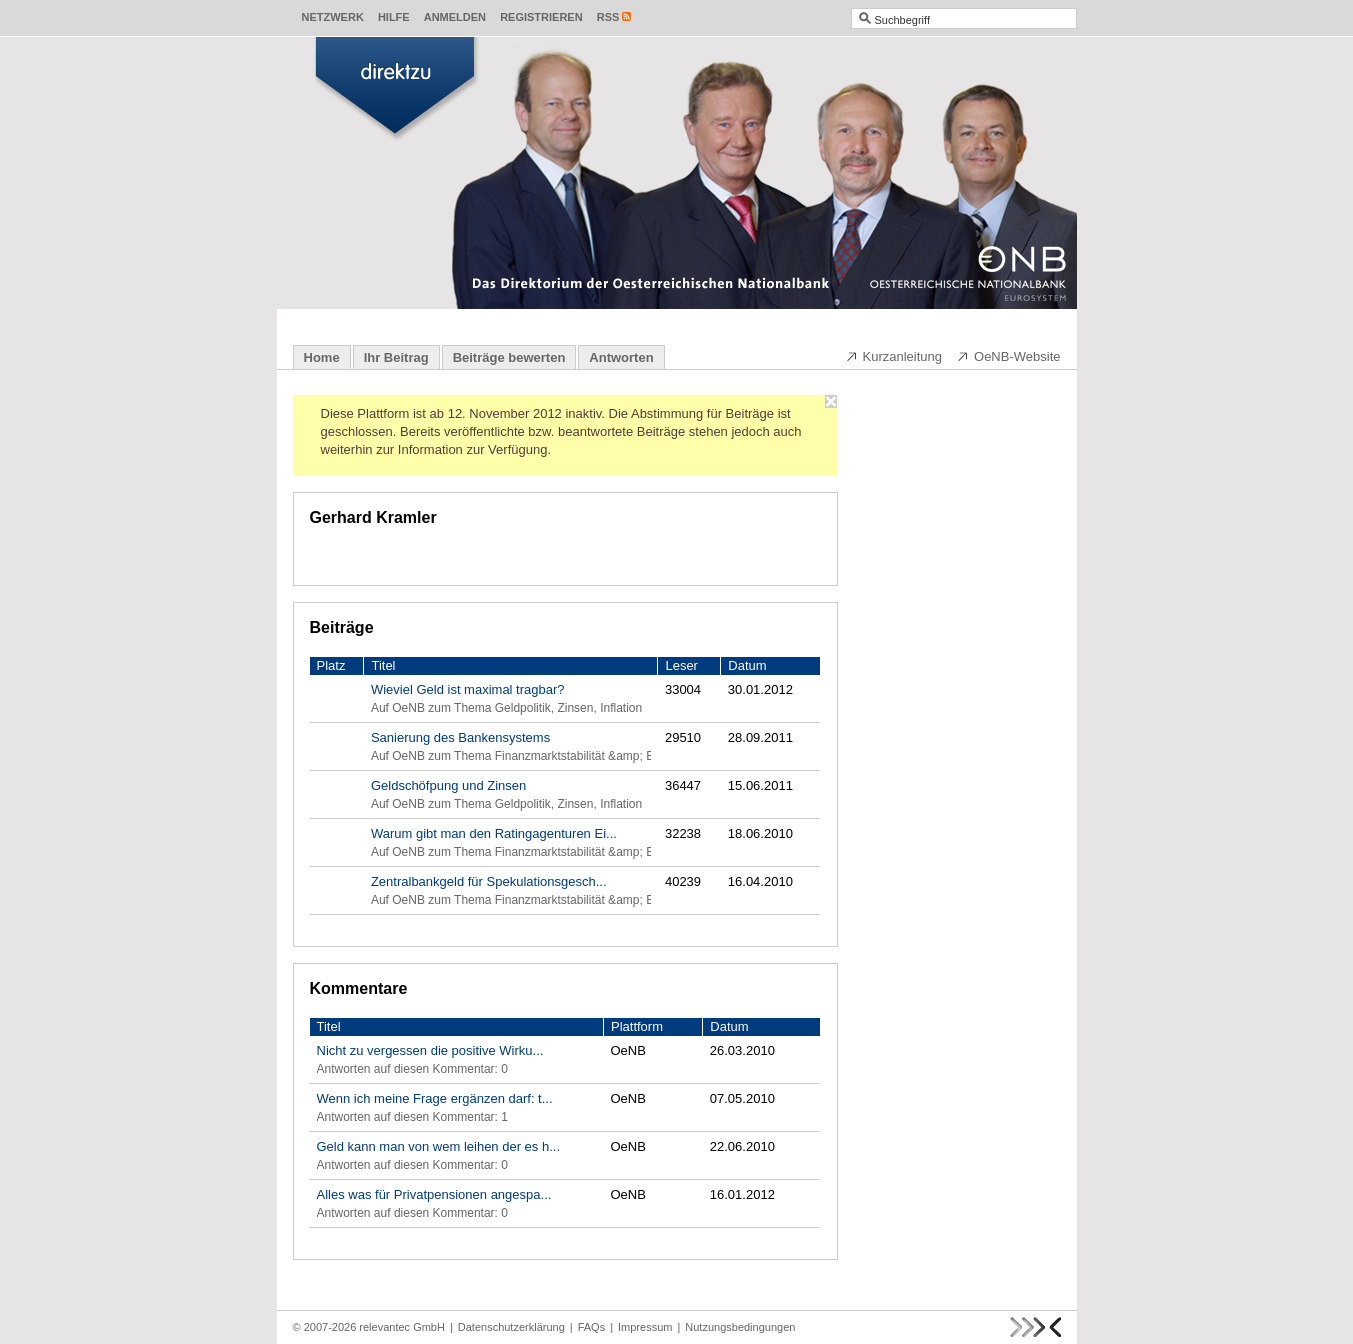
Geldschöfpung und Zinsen (448, 785)
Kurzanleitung (894, 356)
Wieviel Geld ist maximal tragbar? (468, 689)
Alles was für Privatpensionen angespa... (434, 1194)
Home (322, 357)
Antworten (621, 357)
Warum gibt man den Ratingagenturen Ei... (494, 833)
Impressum (645, 1327)
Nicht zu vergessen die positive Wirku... (430, 1050)
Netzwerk (333, 17)
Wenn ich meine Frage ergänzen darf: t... (435, 1098)
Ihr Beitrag (396, 357)
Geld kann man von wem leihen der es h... (439, 1146)
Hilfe (394, 17)
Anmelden (455, 17)
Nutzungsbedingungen (740, 1327)
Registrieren (541, 17)
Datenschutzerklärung (511, 1327)
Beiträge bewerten (509, 357)
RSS (608, 17)
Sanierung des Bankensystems (460, 737)
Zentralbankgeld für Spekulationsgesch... (489, 881)
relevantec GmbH (402, 1327)
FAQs (592, 1327)
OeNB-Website (1008, 356)
